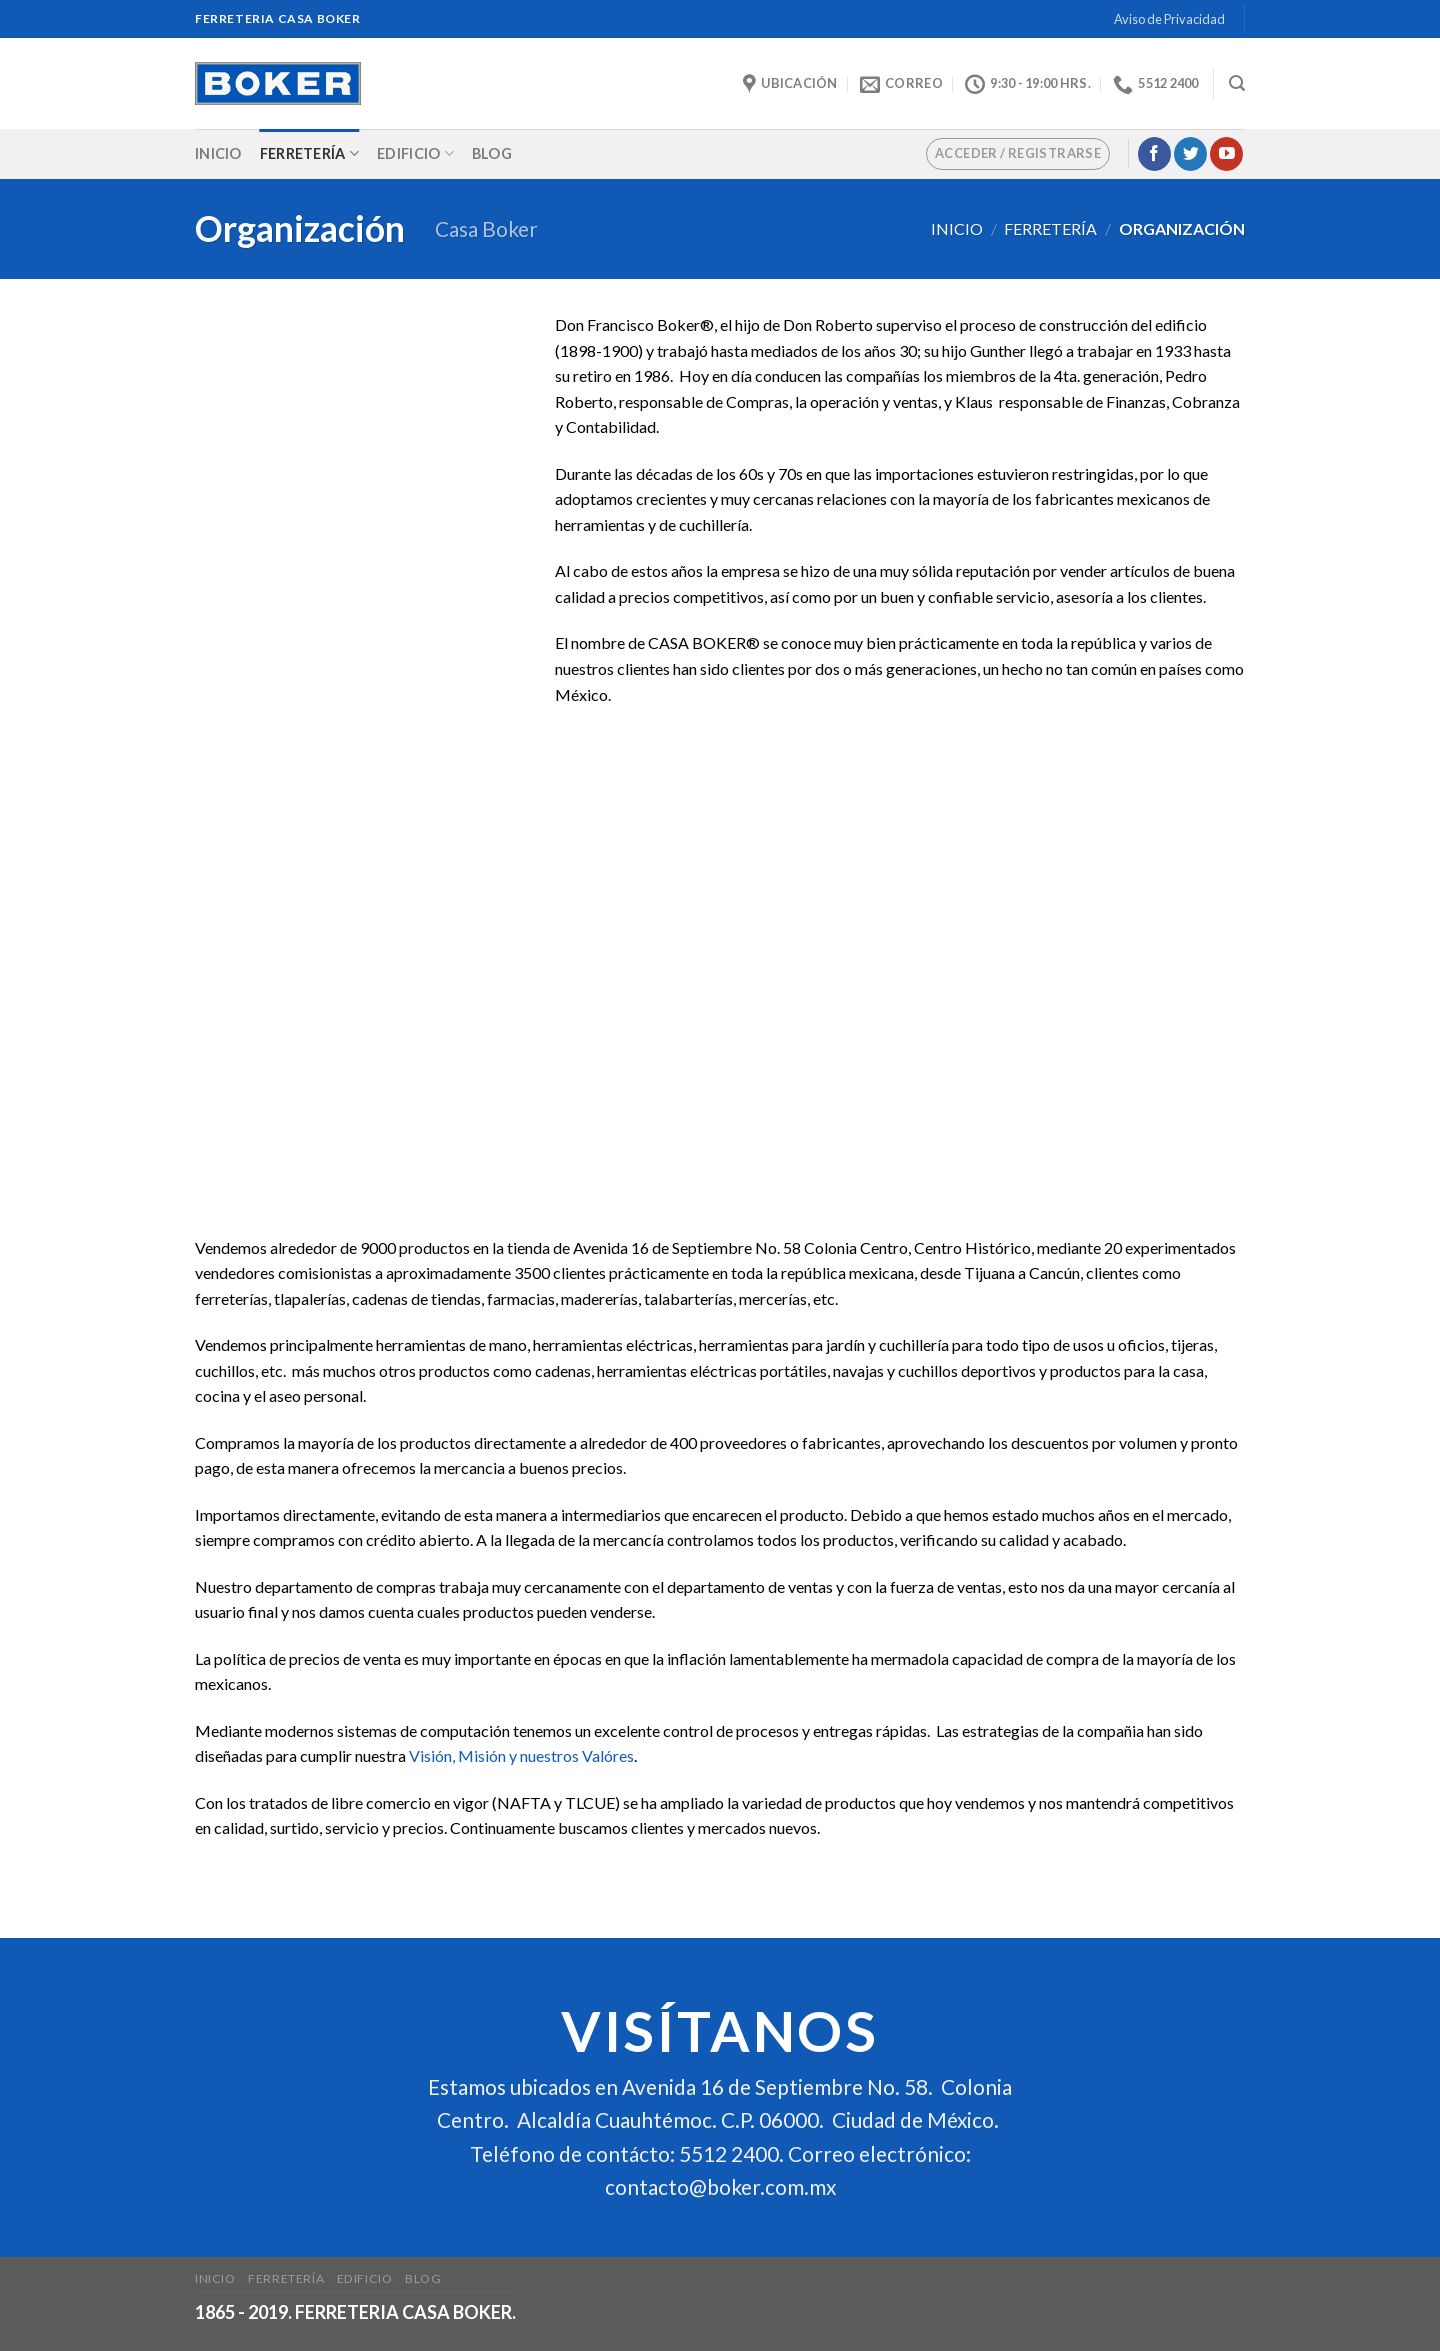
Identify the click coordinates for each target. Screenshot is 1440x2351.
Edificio (415, 153)
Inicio (218, 153)
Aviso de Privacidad (1169, 19)
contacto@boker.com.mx (720, 2186)
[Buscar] (1237, 83)
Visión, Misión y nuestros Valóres (521, 1755)
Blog (492, 153)
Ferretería (309, 153)
